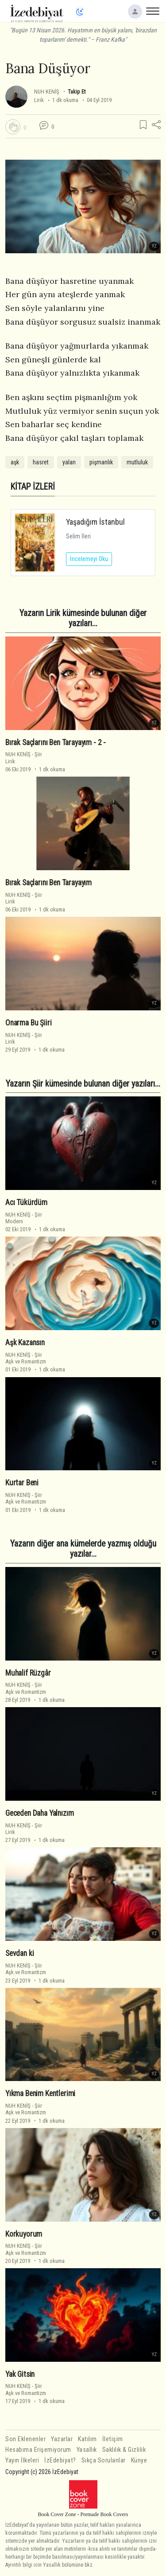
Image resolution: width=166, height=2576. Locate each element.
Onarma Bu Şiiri (28, 1022)
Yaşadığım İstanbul (95, 521)
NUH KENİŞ (46, 91)
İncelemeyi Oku (89, 558)
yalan (69, 462)
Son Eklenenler (25, 2439)
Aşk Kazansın (25, 1342)
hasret (41, 462)
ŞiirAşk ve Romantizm (25, 1358)
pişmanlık (101, 462)
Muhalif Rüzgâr (28, 1673)
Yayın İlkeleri (22, 2460)
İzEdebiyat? (60, 2460)
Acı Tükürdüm (26, 1202)
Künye (139, 2460)
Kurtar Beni (22, 1482)
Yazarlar (62, 2439)
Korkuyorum (23, 2233)
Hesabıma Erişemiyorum (38, 2450)
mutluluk (137, 462)
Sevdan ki (19, 1953)
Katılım (87, 2439)
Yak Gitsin (20, 2374)
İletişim (112, 2439)
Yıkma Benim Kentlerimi (40, 2093)
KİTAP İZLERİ (33, 487)
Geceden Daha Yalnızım (39, 1813)
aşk (15, 462)
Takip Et (76, 91)
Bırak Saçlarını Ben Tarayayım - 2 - (55, 742)
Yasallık (87, 2450)
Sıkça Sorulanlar (103, 2460)
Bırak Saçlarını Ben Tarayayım (48, 882)
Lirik (39, 100)
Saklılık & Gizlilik (124, 2450)
